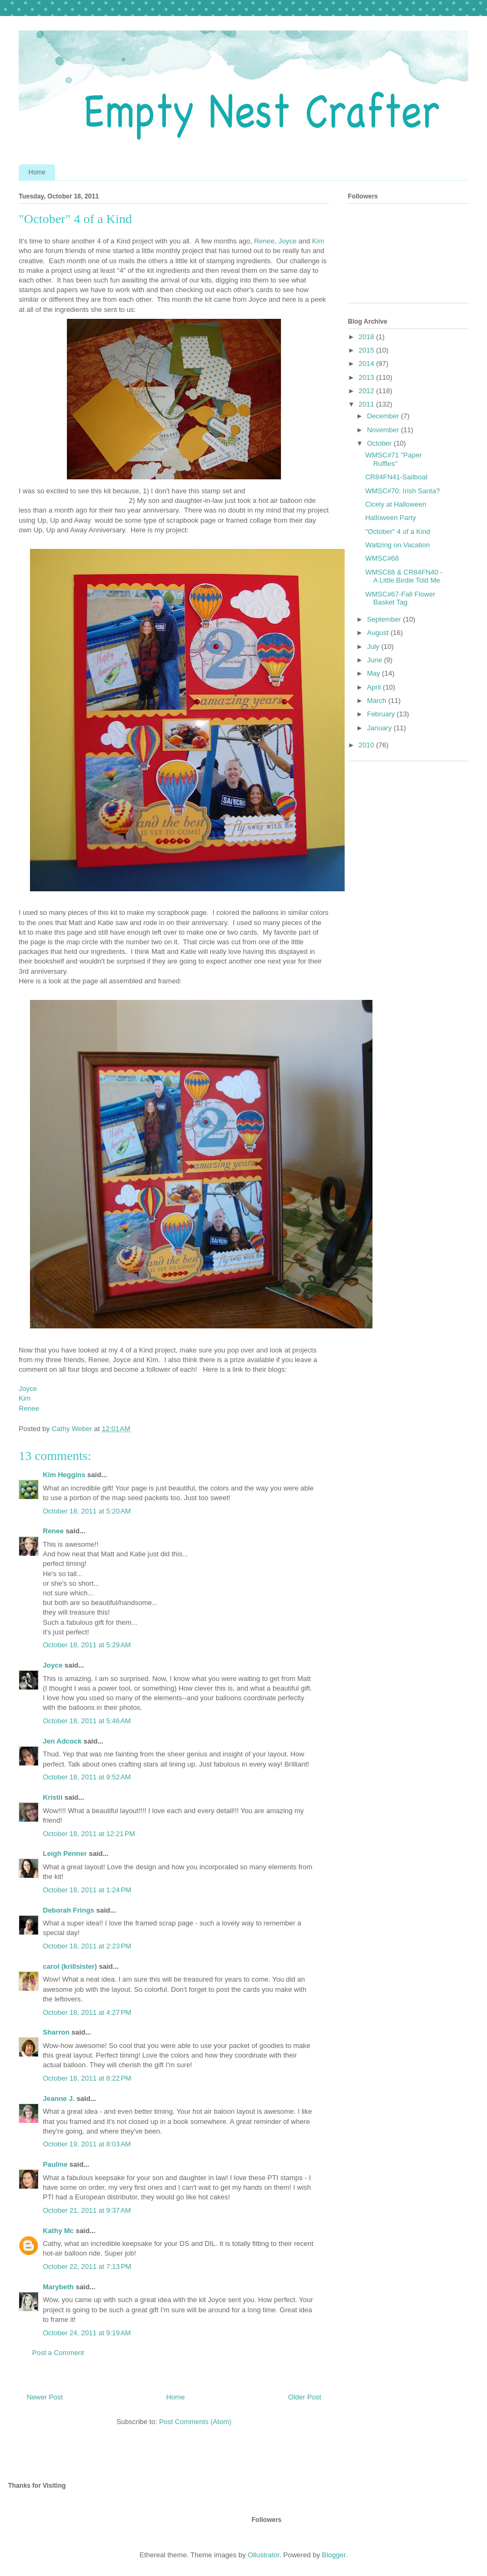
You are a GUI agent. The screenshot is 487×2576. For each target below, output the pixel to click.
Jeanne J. (60, 2099)
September (385, 619)
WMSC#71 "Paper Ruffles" (393, 459)
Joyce (287, 241)
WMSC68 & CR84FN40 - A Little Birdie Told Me (403, 576)
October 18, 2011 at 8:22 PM (87, 2078)
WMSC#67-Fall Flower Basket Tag (400, 598)
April (375, 687)
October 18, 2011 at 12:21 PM (89, 1834)
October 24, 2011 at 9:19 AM (87, 2333)
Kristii (53, 1797)
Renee (264, 241)
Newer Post (45, 2397)
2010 (367, 745)
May (374, 673)
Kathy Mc (58, 2231)
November (384, 430)
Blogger (334, 2555)
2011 (367, 404)
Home (36, 172)
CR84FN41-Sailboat (396, 477)
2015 (367, 350)
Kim (317, 241)
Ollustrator (263, 2555)
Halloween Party (390, 518)
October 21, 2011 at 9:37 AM (87, 2210)
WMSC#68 (382, 558)
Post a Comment (58, 2353)
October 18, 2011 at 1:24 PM (87, 1890)
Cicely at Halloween (395, 504)
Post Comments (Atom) (195, 2422)
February (382, 714)
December (384, 416)
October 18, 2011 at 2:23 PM (87, 1946)
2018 (367, 337)
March (378, 701)
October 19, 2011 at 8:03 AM (87, 2144)
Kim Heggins (64, 1475)
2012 (367, 391)
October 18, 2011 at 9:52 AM (87, 1777)
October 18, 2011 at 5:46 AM (87, 1721)
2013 (367, 377)
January (380, 728)
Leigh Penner (65, 1853)
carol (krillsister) (70, 1966)
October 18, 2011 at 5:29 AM (87, 1645)
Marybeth (58, 2287)
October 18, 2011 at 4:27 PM (87, 2012)
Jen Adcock (62, 1741)
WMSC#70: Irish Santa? (402, 491)
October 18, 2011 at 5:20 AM (87, 1511)
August (379, 633)
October (380, 443)
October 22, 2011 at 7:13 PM (87, 2266)
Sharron (56, 2032)
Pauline (55, 2164)
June (375, 660)
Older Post (304, 2397)
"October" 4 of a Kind (397, 532)
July (374, 647)
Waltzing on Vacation (397, 545)
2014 (367, 364)
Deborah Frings (68, 1910)
